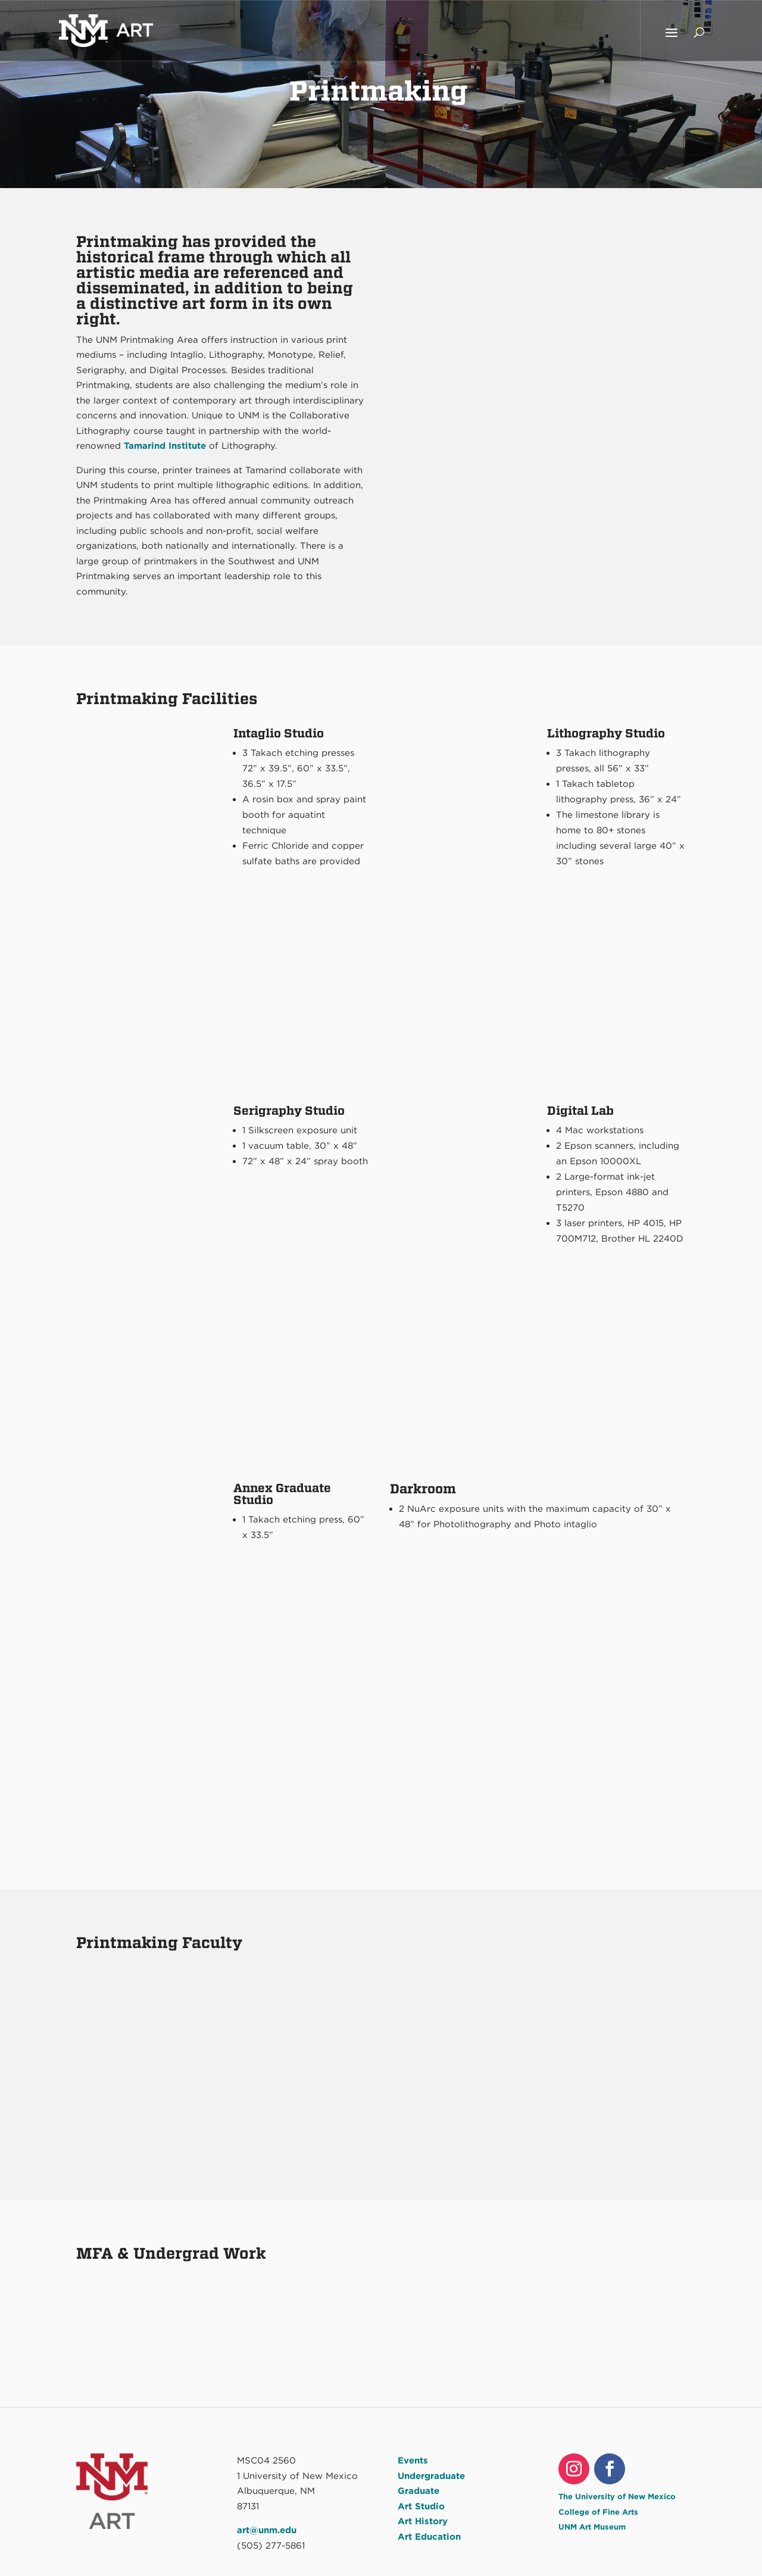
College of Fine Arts (598, 2512)
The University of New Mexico (617, 2496)
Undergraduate (431, 2476)
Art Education (429, 2536)
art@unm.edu (266, 2530)
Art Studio (421, 2506)
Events (413, 2460)
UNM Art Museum (592, 2526)
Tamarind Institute (165, 445)
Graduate (418, 2491)
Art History (423, 2521)
